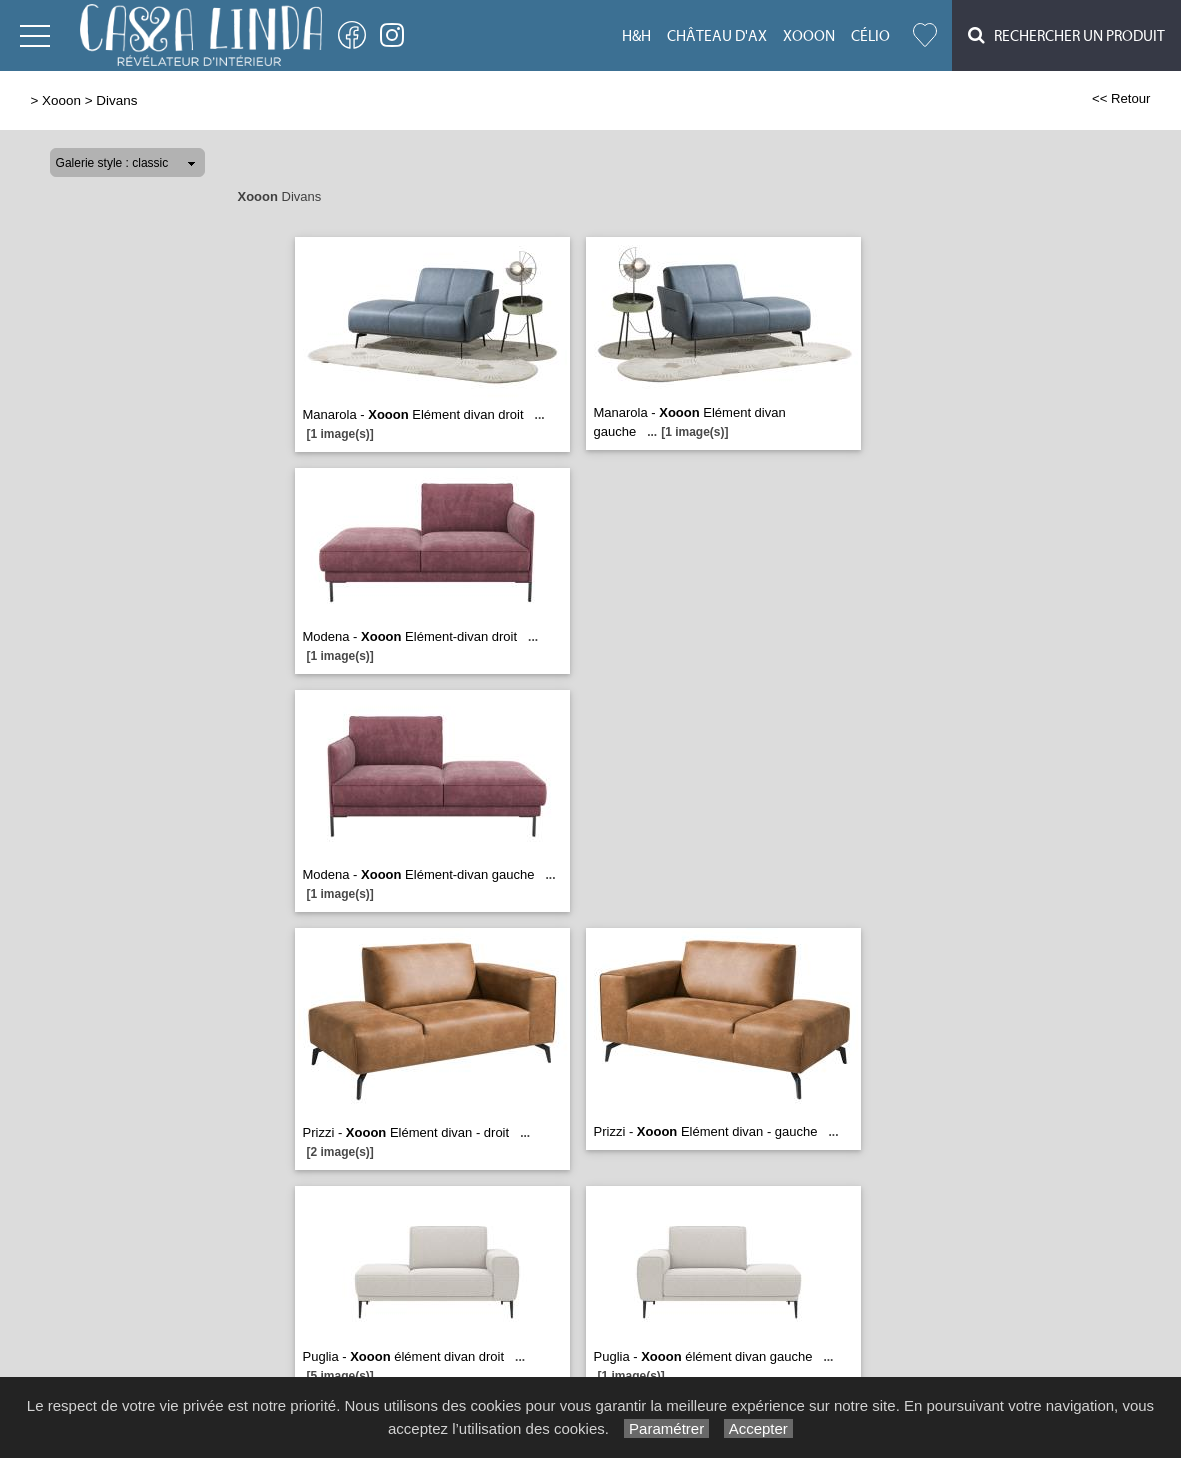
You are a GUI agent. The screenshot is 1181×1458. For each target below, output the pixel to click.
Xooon (809, 36)
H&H (636, 36)
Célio (870, 36)
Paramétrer (666, 1428)
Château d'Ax (717, 36)
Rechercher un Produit (1066, 35)
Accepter (758, 1428)
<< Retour (1121, 98)
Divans (116, 100)
